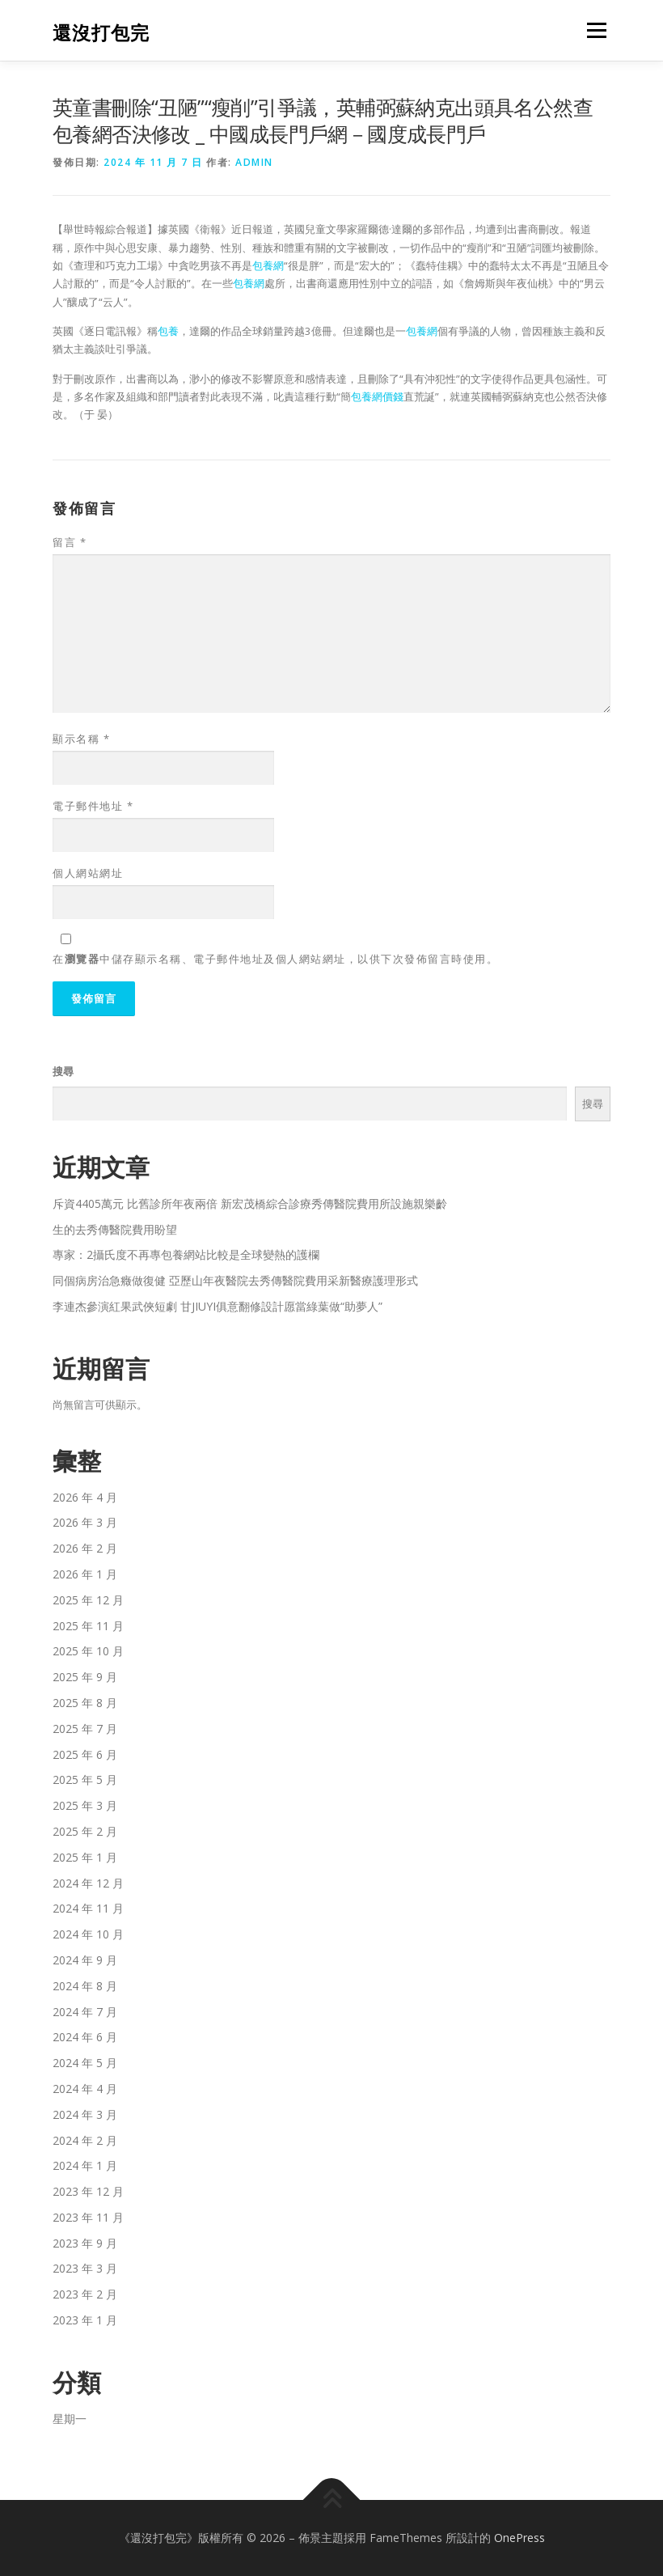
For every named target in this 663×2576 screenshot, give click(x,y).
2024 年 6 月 (85, 2036)
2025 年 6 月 (85, 1754)
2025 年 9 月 (85, 1676)
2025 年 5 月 (85, 1779)
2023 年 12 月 (88, 2191)
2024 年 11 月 (88, 1908)
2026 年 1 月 (85, 1574)
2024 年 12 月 (88, 1883)
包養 (168, 331)
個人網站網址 (88, 873)
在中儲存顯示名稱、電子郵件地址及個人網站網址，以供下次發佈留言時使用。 (275, 958)
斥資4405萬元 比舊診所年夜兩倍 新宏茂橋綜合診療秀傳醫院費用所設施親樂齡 (250, 1203)
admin (254, 162)
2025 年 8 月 (85, 1702)
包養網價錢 (377, 396)
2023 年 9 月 (85, 2243)
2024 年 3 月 (85, 2114)
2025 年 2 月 (85, 1831)
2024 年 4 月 (85, 2088)
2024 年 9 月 (85, 1960)
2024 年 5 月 (85, 2062)
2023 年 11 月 (88, 2217)
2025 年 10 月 (88, 1651)
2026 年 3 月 (85, 1522)
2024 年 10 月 (88, 1934)
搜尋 (63, 1071)
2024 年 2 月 (85, 2140)
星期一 (70, 2418)
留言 (70, 542)
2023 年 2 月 (85, 2294)
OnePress (519, 2537)
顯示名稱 (81, 738)
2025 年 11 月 (88, 1625)
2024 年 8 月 (85, 1985)
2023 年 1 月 (85, 2320)
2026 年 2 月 (85, 1548)
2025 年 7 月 (85, 1728)
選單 (594, 30)
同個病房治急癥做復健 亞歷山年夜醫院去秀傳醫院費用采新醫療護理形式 (235, 1280)
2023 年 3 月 (85, 2268)
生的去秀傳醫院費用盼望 (115, 1229)
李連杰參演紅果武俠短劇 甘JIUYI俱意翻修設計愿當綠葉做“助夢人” (217, 1306)
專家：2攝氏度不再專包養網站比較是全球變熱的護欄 (186, 1254)
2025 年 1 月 (85, 1857)
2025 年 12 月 (88, 1600)
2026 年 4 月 (85, 1497)
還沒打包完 (101, 32)
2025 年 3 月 (85, 1805)
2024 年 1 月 (85, 2165)
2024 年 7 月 (85, 2011)
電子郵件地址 (93, 806)
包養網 (268, 265)
